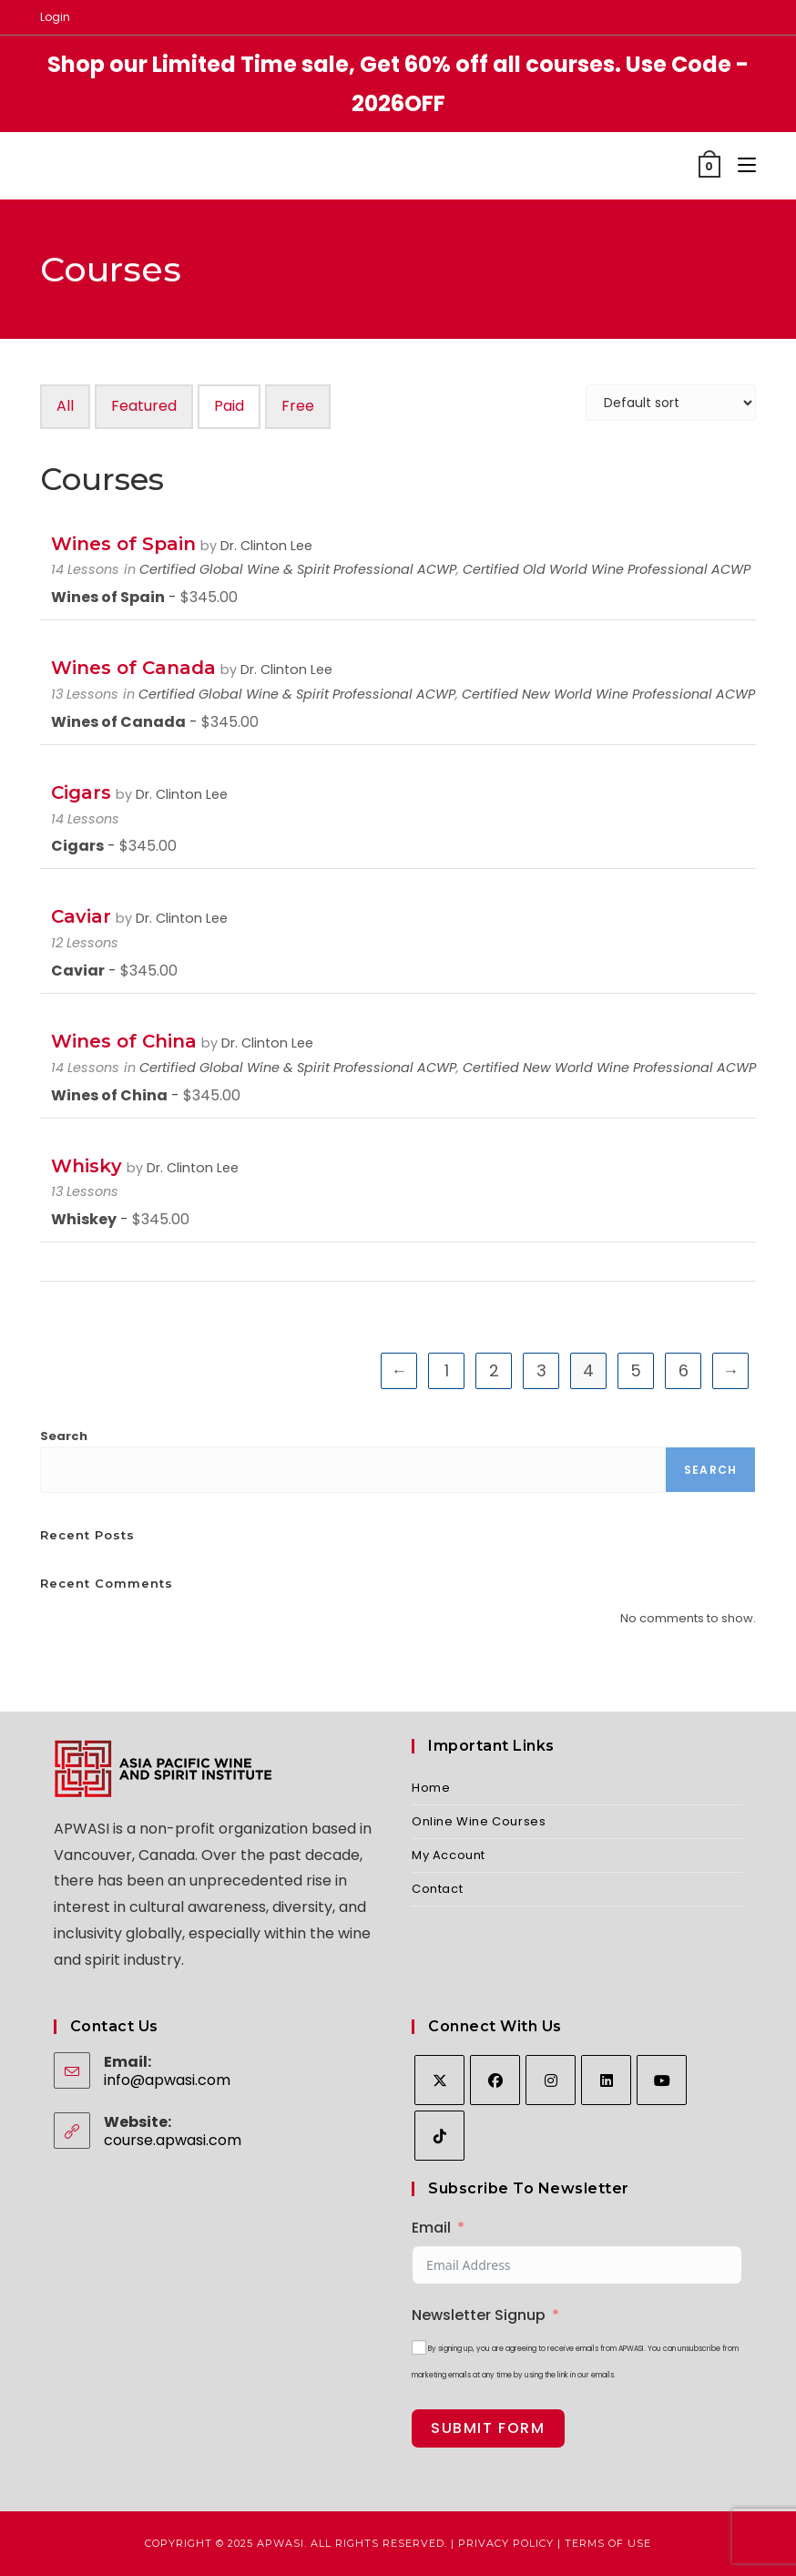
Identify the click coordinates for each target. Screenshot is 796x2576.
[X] (439, 2080)
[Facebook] (495, 2080)
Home (431, 1787)
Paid (229, 405)
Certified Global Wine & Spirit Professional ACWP (297, 569)
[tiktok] (439, 2136)
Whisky (86, 1166)
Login (55, 17)
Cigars (81, 792)
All (65, 405)
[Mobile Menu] (740, 165)
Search (63, 1436)
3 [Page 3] (541, 1370)
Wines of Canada (133, 668)
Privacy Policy (506, 2543)
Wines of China (124, 1041)
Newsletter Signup (479, 2315)
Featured (144, 405)
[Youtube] (662, 2080)
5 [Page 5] (635, 1370)
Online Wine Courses (479, 1821)
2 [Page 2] (494, 1370)
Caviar (81, 916)
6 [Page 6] (684, 1370)
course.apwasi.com (172, 2140)
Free (297, 405)
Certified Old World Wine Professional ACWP (606, 569)
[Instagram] (551, 2080)
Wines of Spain (123, 544)
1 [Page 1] (446, 1370)
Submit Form (488, 2428)
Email (431, 2227)
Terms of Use (608, 2543)
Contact (437, 1888)
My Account (448, 1855)
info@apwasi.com (167, 2080)
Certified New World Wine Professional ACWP (608, 694)
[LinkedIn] (606, 2080)
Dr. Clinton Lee (266, 546)
